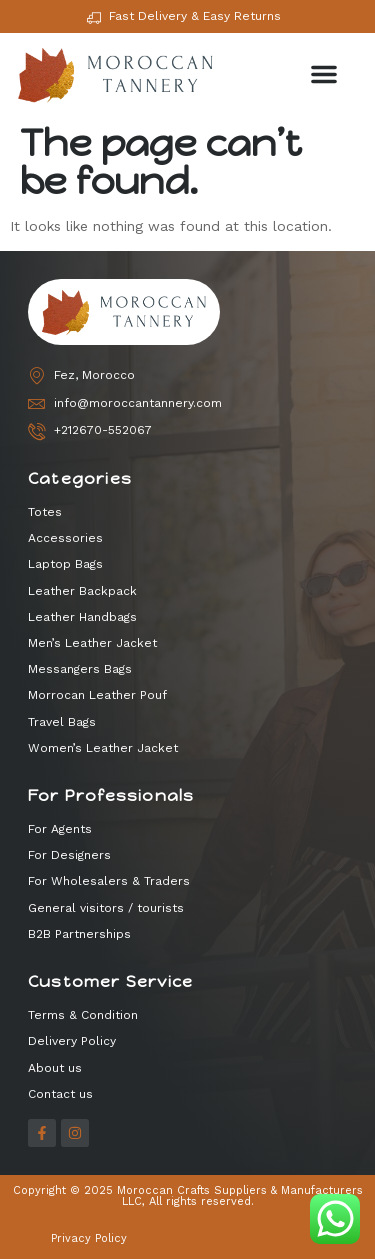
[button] (324, 74)
